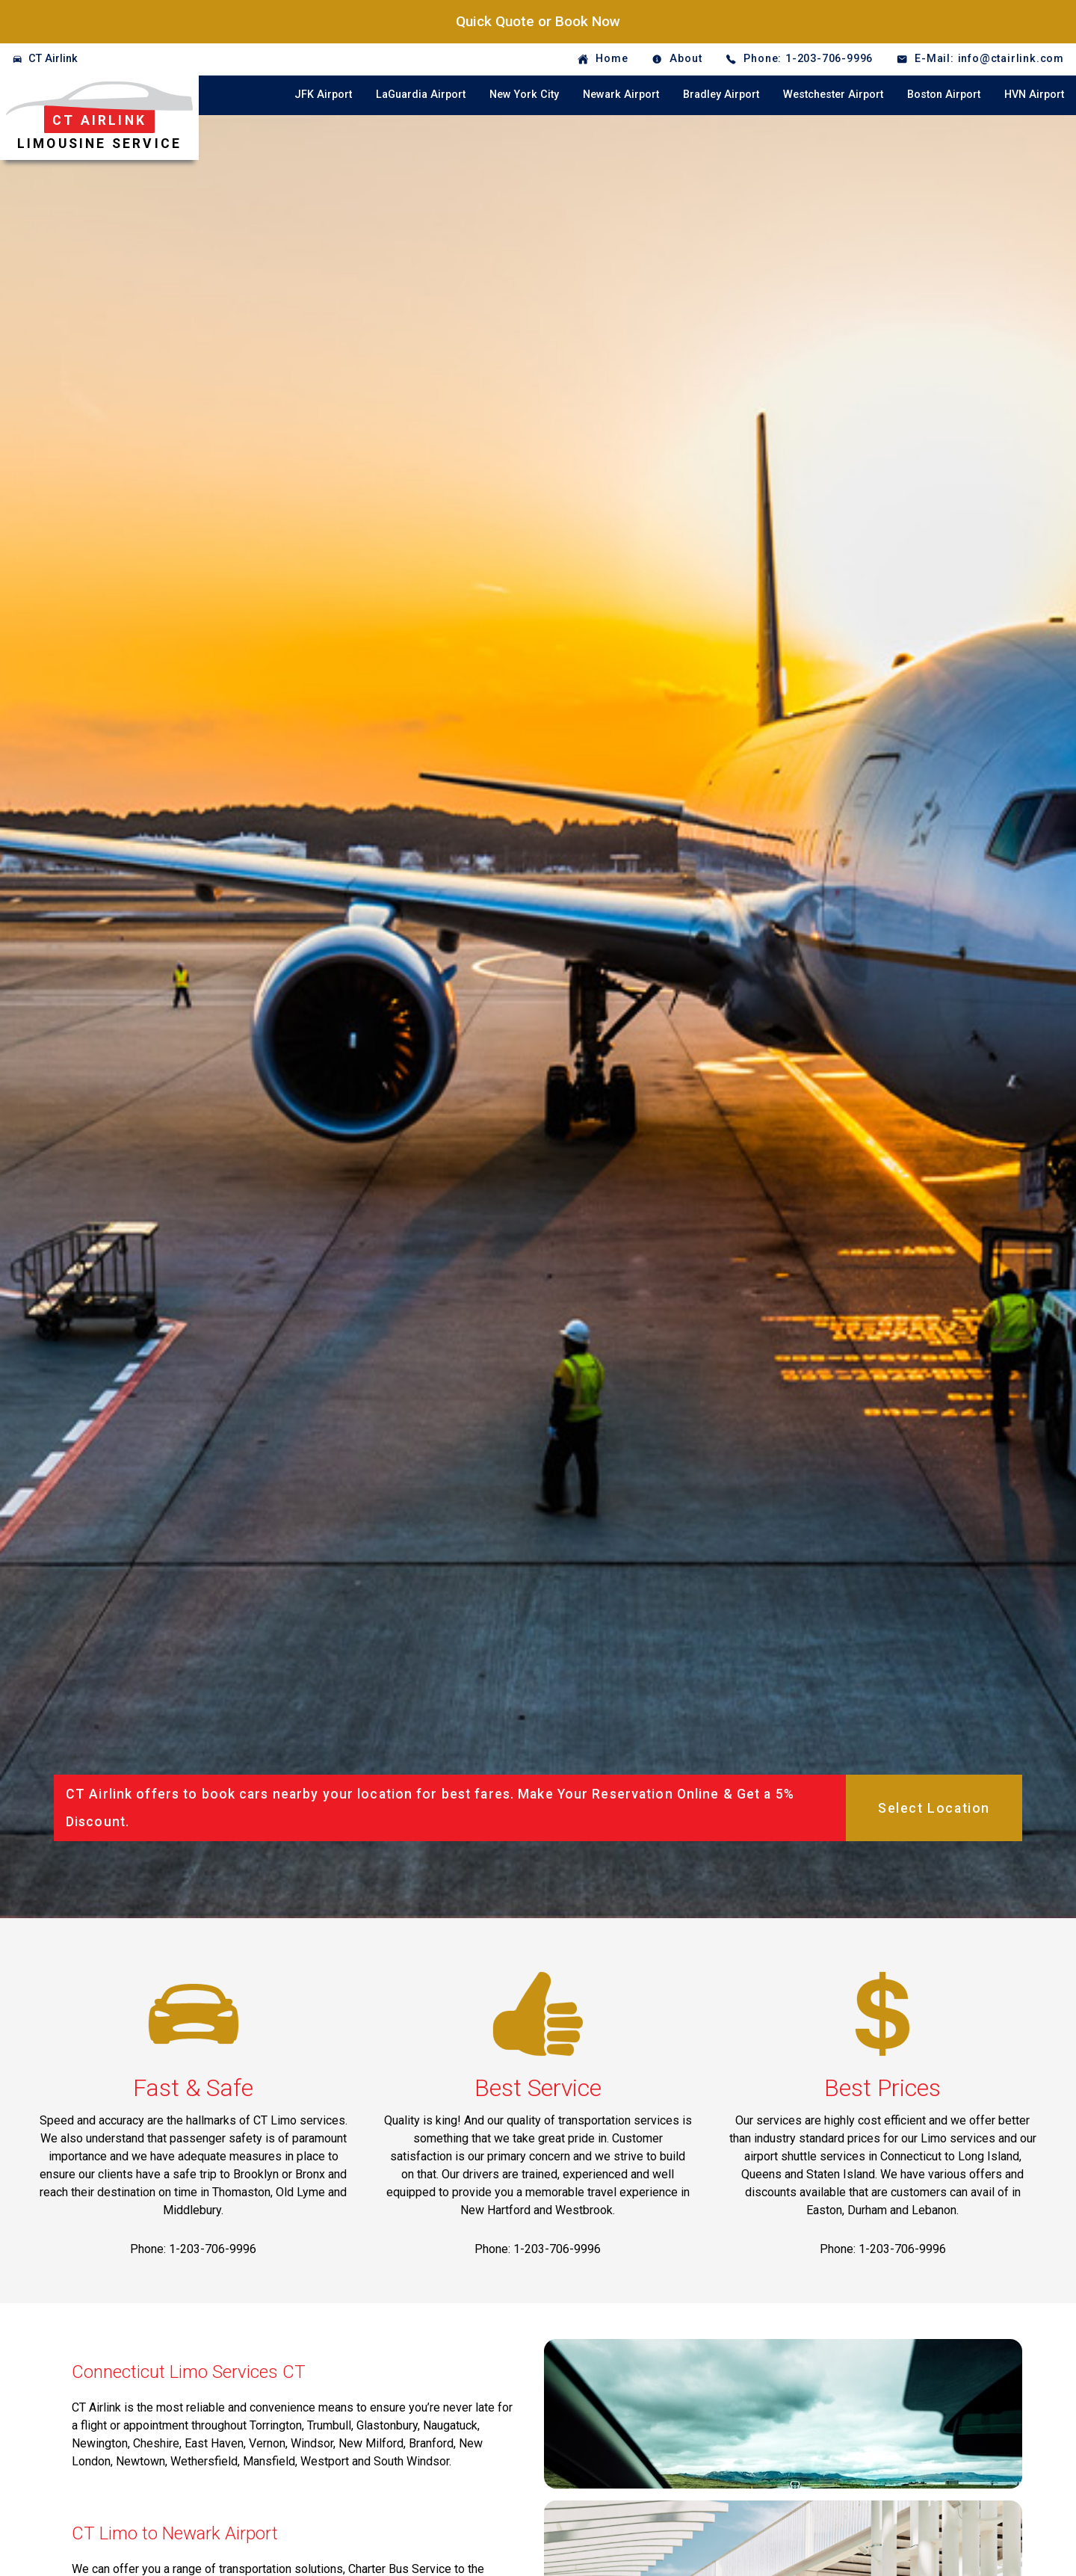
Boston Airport (943, 94)
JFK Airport (323, 94)
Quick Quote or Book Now (538, 21)
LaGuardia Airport (421, 94)
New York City (524, 94)
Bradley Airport (721, 94)
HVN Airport (1034, 94)
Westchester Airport (833, 94)
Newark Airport (621, 94)
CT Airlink (53, 58)
